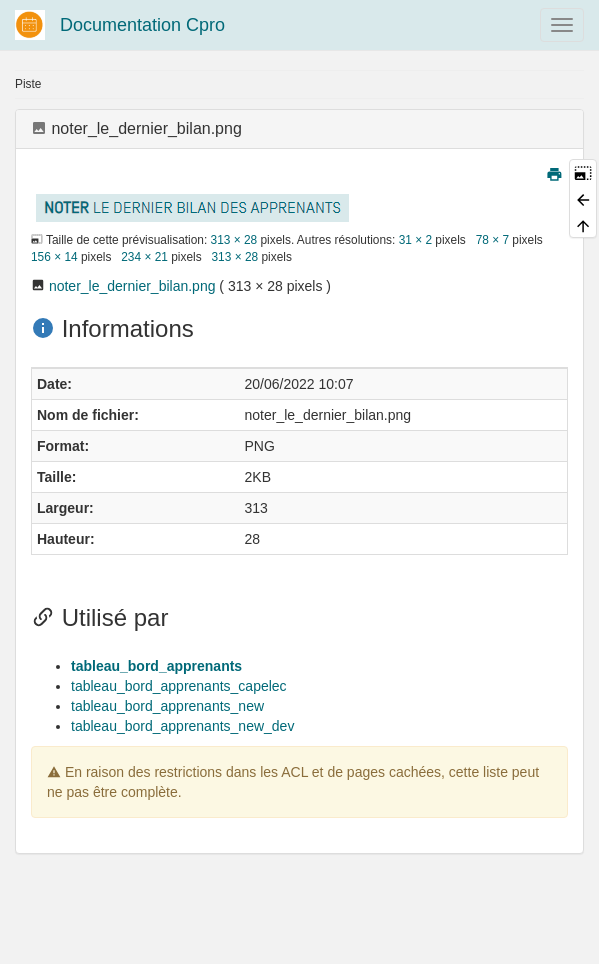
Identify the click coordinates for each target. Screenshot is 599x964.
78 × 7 (492, 240)
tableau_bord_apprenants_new (167, 706)
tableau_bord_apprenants (156, 666)
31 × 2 (415, 240)
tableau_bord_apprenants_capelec (179, 686)
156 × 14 (54, 257)
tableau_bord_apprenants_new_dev (182, 726)
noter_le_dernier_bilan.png (132, 286)
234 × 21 (144, 257)
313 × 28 (234, 240)
